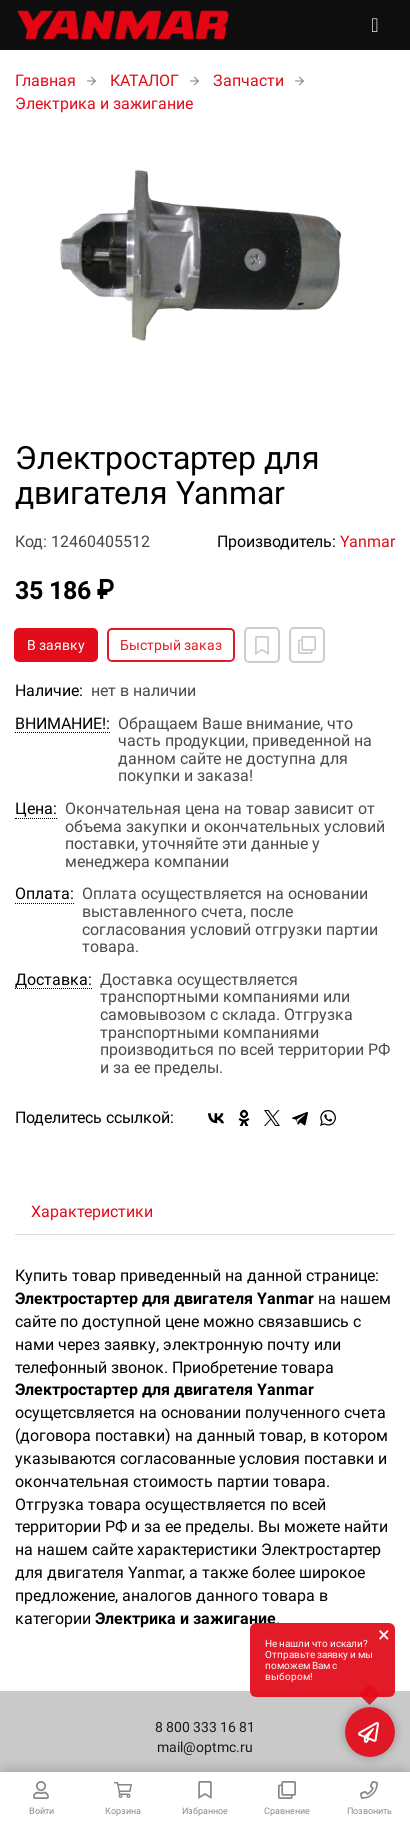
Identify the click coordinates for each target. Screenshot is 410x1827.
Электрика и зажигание (104, 103)
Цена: (36, 809)
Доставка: (53, 980)
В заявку (56, 645)
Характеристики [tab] (92, 1211)
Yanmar (367, 541)
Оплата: (44, 894)
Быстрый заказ (171, 645)
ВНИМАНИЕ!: (62, 724)
